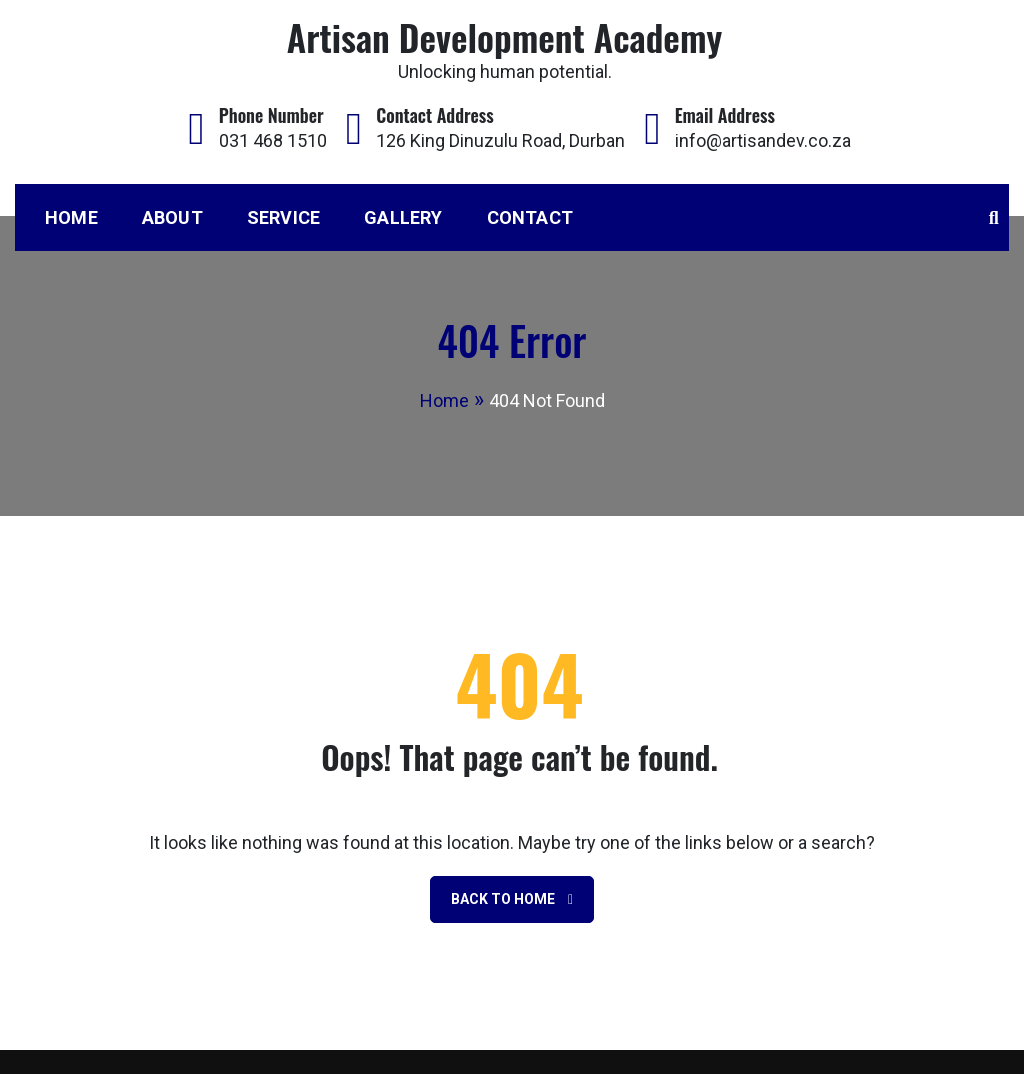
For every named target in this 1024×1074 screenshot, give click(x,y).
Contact (530, 217)
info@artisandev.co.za (763, 140)
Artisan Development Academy (504, 36)
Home (71, 217)
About (172, 217)
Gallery (403, 217)
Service (283, 217)
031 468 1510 (273, 140)
